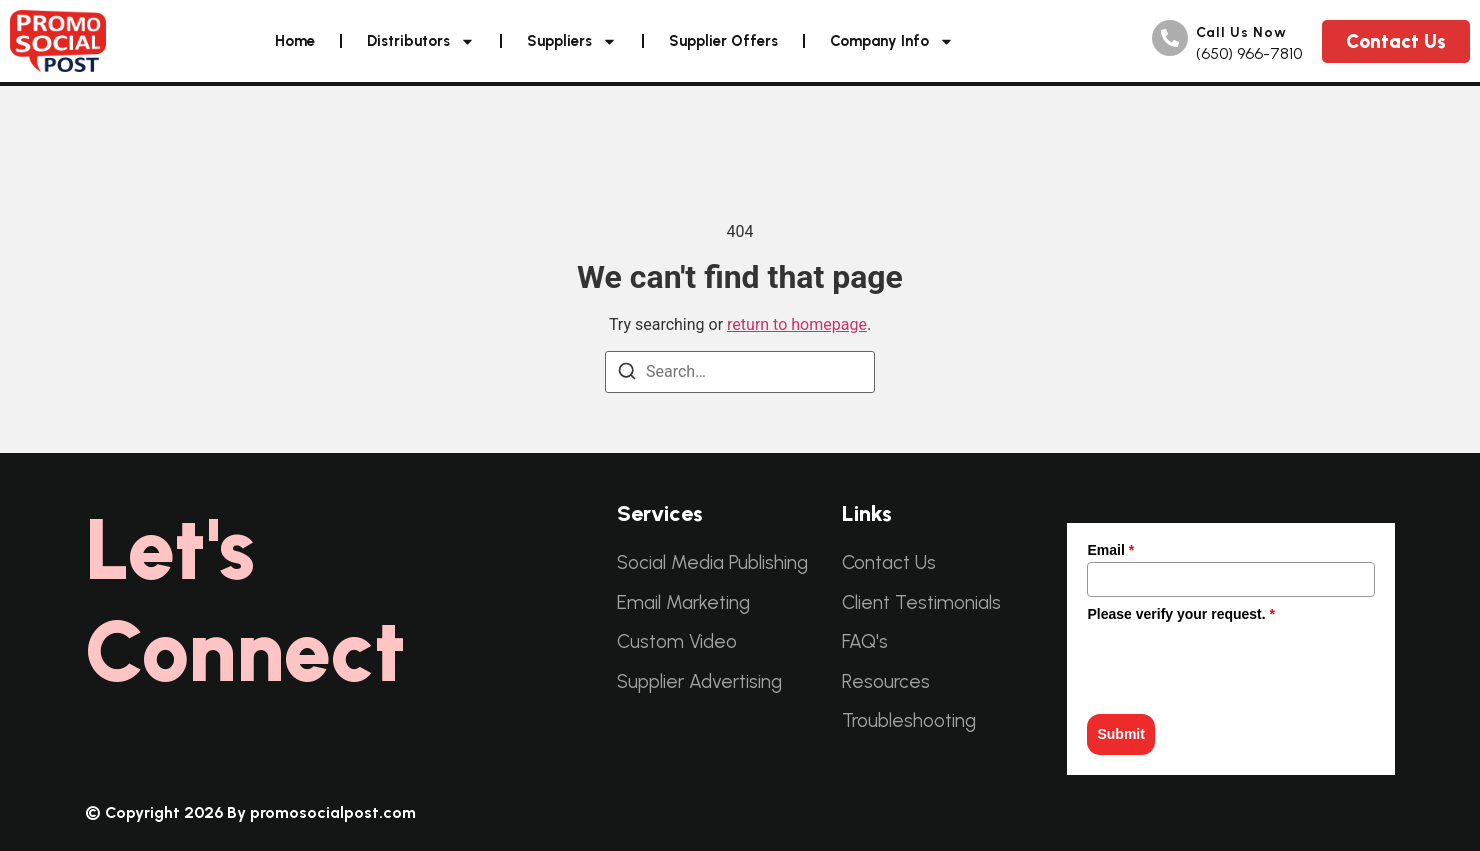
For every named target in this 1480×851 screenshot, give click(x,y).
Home (295, 41)
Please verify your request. (1181, 614)
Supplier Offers (723, 41)
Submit (1120, 734)
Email (1110, 550)
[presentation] (1239, 665)
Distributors (421, 41)
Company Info (892, 41)
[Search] (627, 371)
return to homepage (797, 324)
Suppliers (572, 41)
